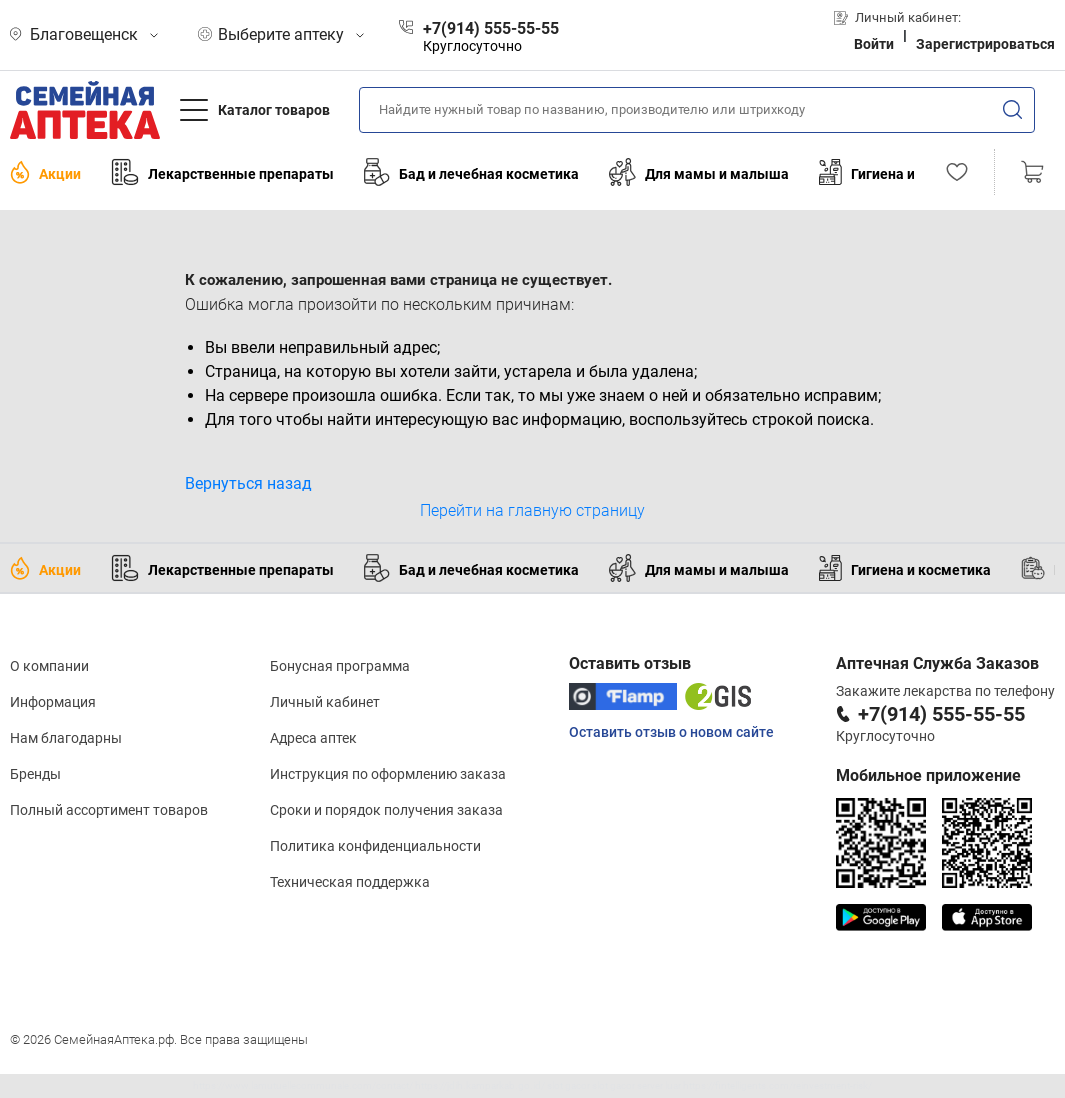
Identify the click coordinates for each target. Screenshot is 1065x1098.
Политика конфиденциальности (375, 846)
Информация (53, 702)
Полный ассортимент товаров (109, 810)
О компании (49, 666)
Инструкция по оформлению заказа (388, 774)
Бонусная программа (340, 666)
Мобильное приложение (928, 775)
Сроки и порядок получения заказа (386, 810)
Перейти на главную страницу (532, 510)
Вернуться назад (248, 483)
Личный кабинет (325, 702)
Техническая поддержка (350, 882)
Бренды (35, 774)
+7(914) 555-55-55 (941, 714)
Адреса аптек (313, 738)
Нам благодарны (66, 738)
